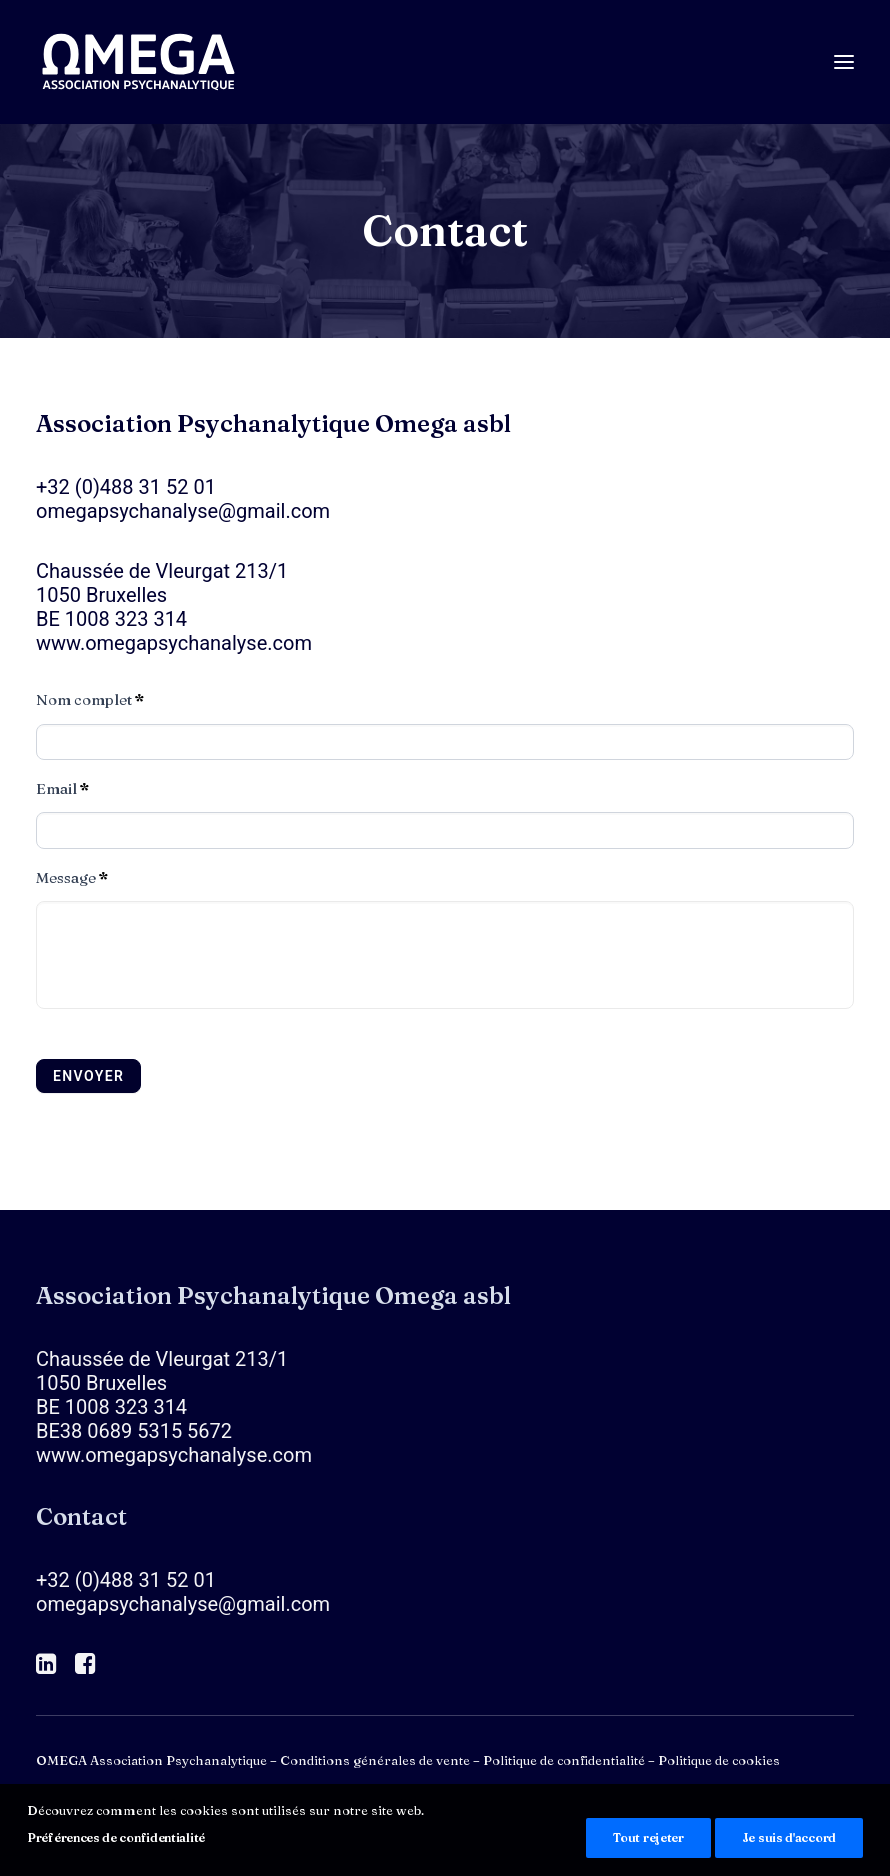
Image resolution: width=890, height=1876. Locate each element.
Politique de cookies (719, 1760)
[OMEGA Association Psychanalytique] (138, 62)
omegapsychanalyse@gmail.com (183, 511)
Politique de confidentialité (564, 1760)
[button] (844, 62)
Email (62, 789)
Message (72, 878)
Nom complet (90, 700)
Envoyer (88, 1076)
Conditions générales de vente (375, 1760)
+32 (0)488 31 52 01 (126, 487)
